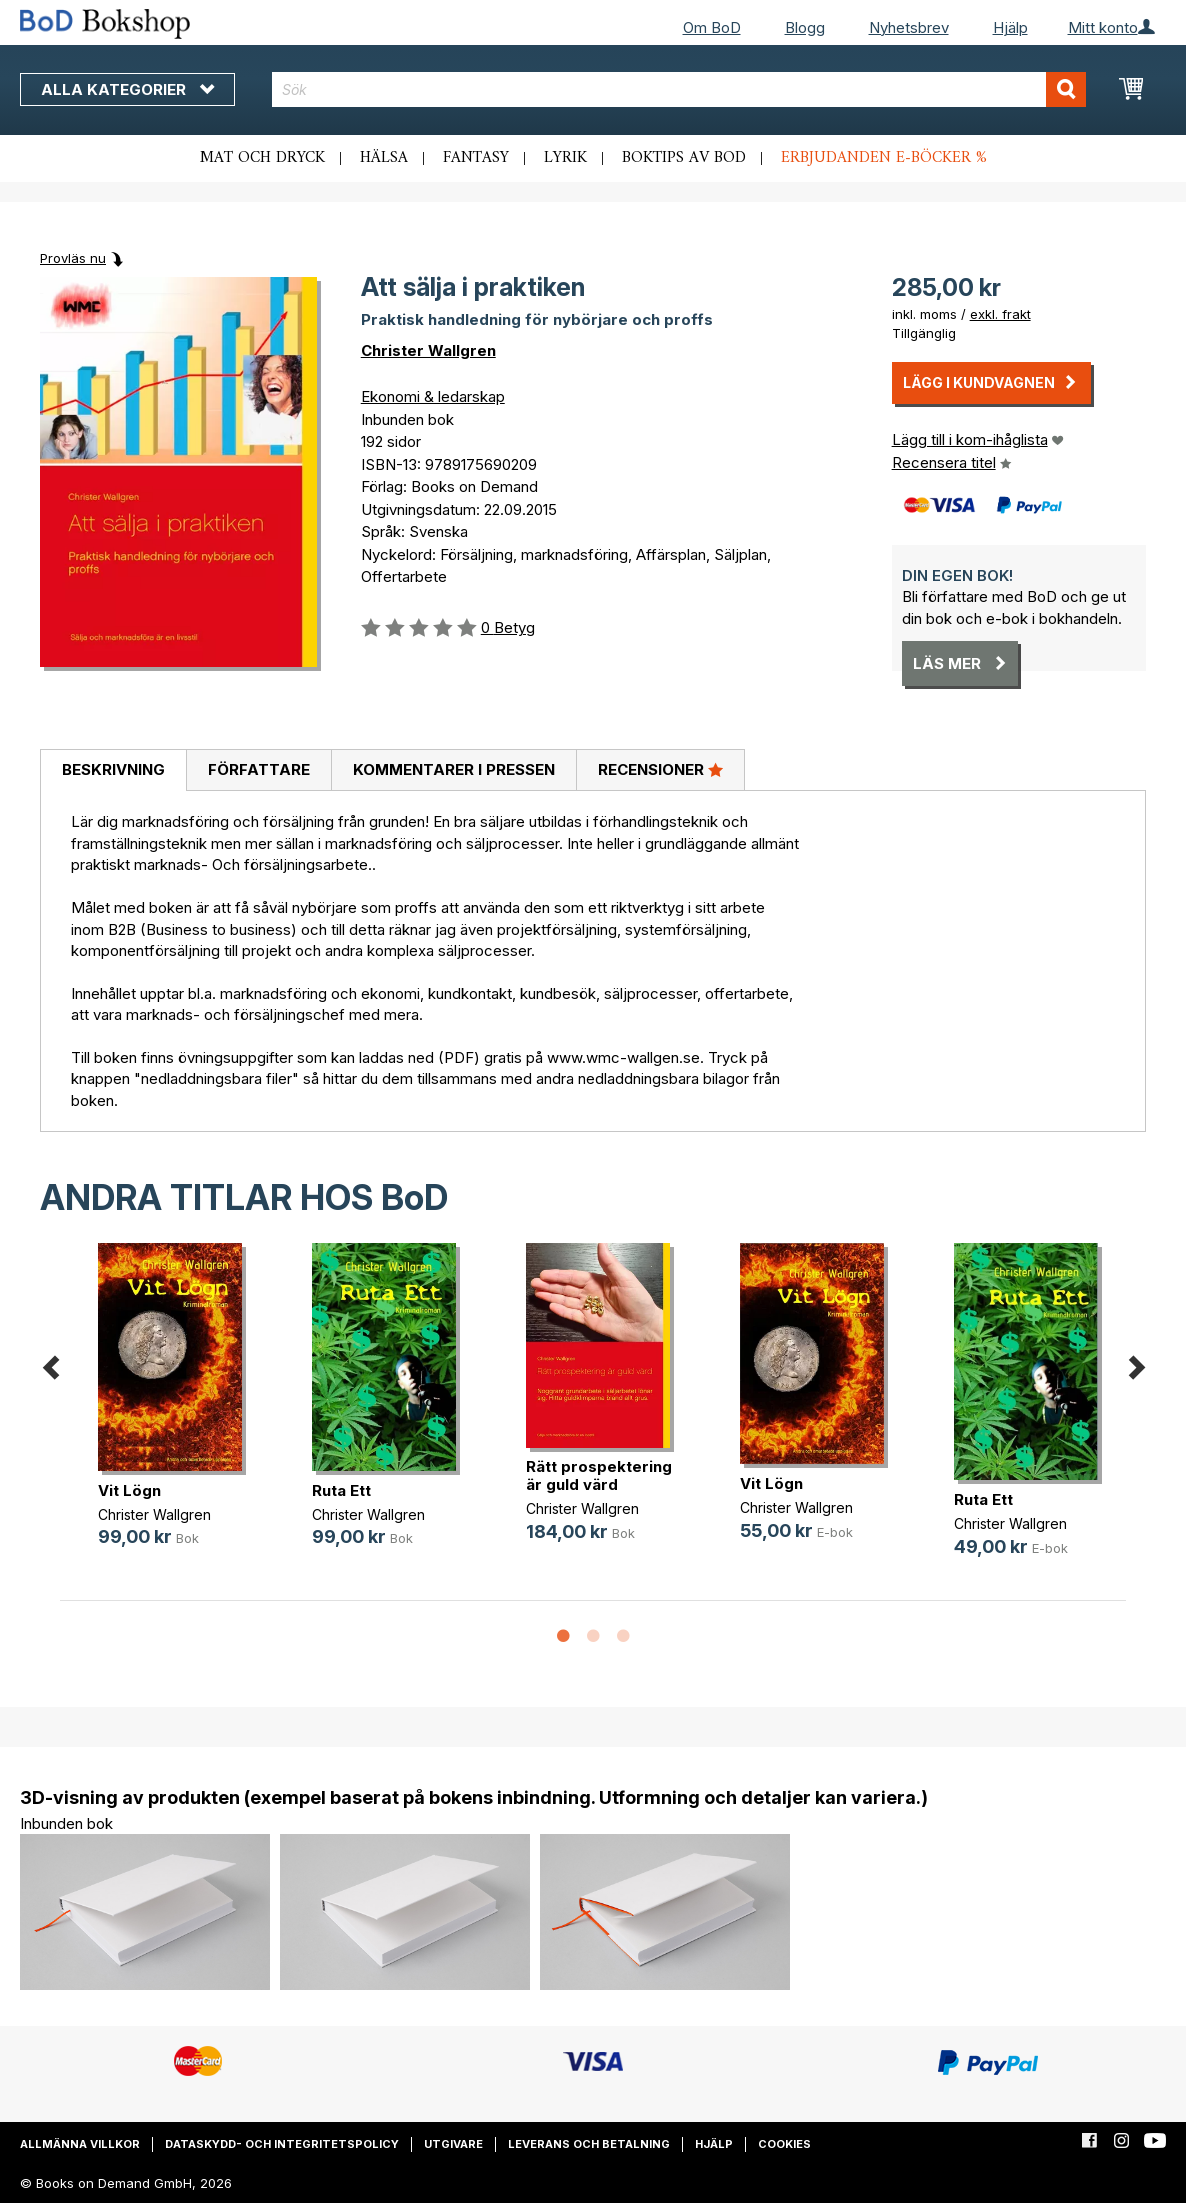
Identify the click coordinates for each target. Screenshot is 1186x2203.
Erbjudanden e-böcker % (884, 158)
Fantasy (476, 158)
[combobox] (679, 89)
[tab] (113, 771)
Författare (259, 769)
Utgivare (453, 2144)
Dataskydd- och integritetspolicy (282, 2144)
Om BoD (712, 27)
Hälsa (384, 158)
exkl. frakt (1000, 314)
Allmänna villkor (80, 2144)
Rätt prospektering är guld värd (599, 1475)
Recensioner (660, 769)
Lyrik (565, 158)
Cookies (784, 2144)
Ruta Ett (341, 1490)
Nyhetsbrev (909, 27)
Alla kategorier (127, 89)
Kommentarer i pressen (454, 769)
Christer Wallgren (428, 350)
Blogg (805, 27)
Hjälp (1010, 27)
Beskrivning (113, 769)
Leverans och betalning (589, 2144)
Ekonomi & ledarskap (433, 396)
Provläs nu (73, 258)
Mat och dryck (262, 158)
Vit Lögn (129, 1490)
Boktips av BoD (684, 158)
